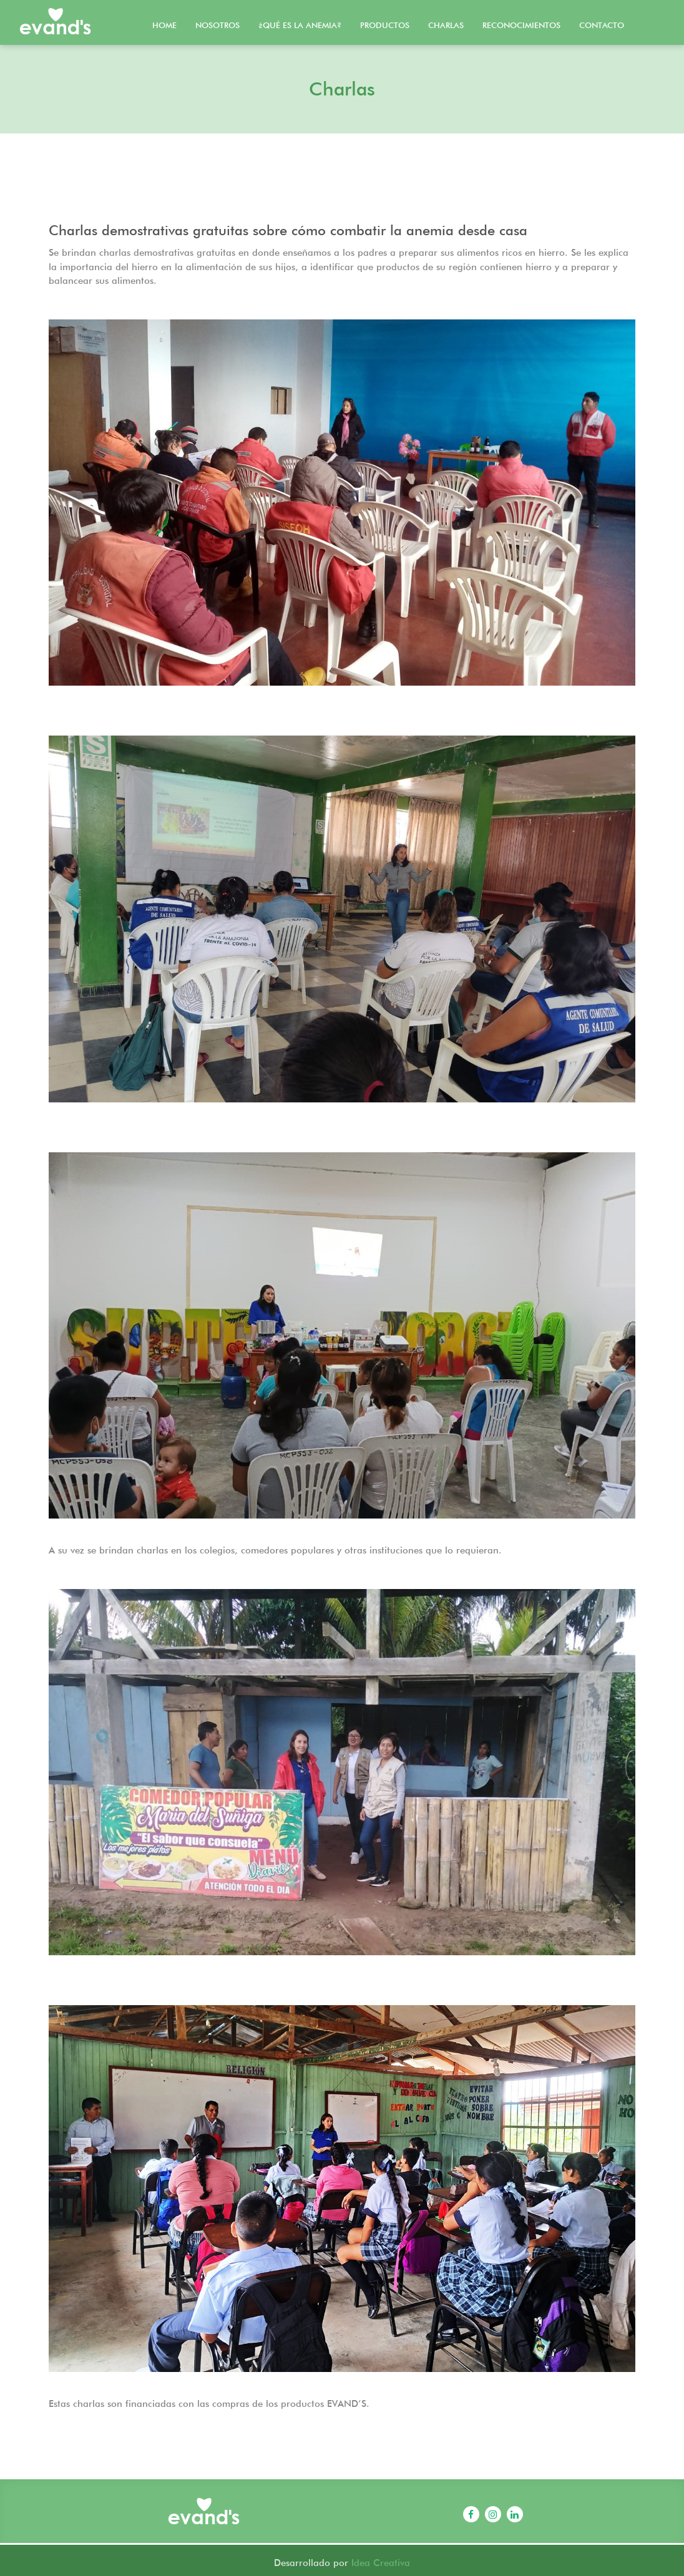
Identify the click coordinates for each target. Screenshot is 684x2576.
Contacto (601, 25)
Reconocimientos (521, 25)
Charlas (446, 25)
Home (164, 25)
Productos (384, 25)
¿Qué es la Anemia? (299, 25)
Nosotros (217, 25)
